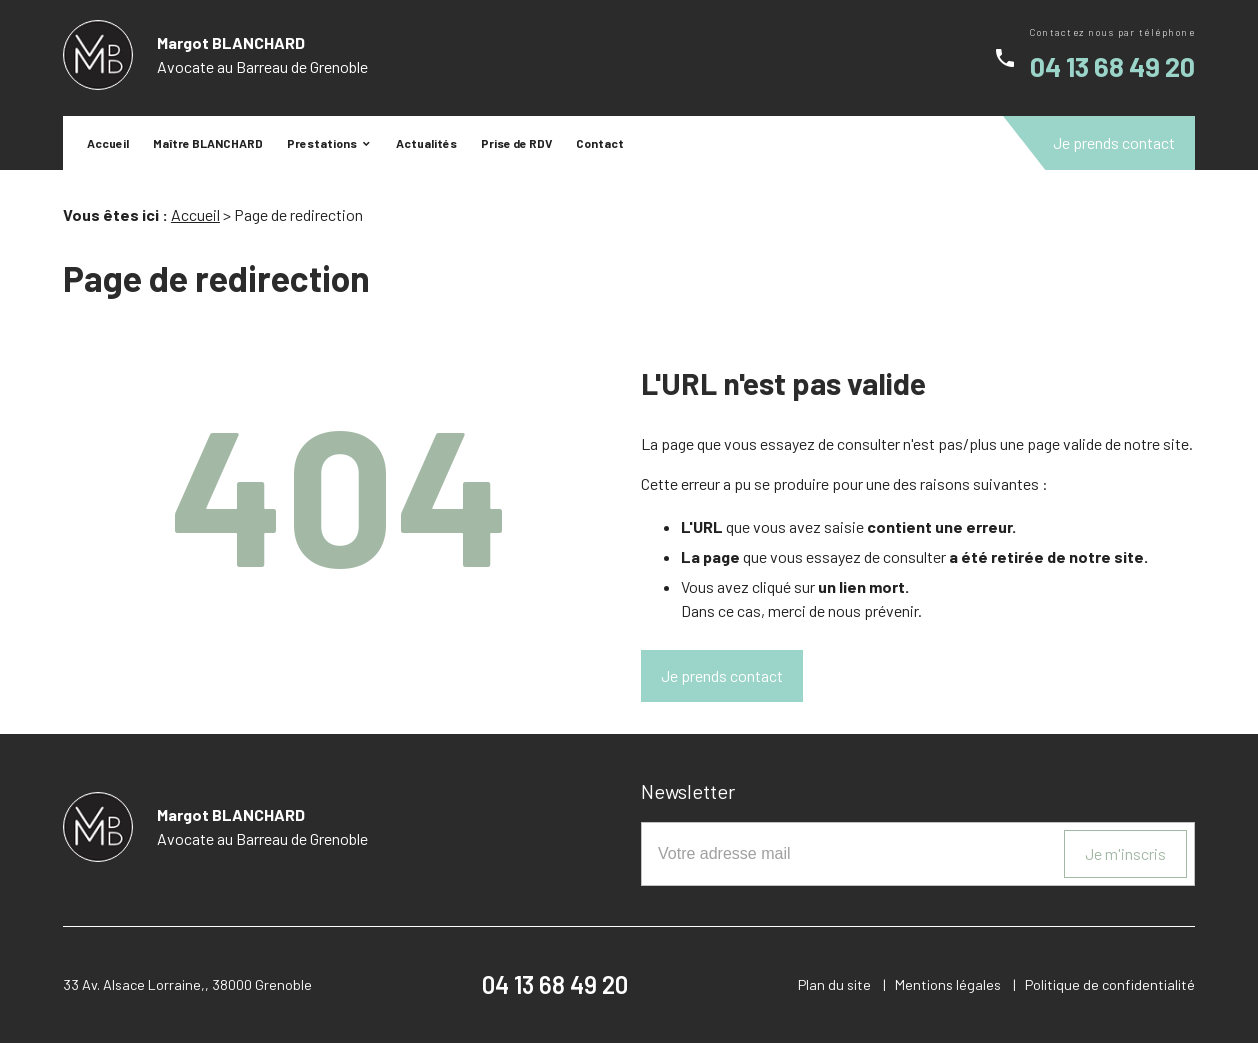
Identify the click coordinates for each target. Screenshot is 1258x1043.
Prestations (322, 143)
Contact (600, 143)
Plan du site (834, 984)
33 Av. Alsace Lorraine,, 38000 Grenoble (187, 984)
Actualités (426, 143)
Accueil (108, 143)
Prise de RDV (516, 143)
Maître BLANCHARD (208, 143)
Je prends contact (1114, 142)
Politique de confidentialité (1110, 984)
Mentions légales (948, 984)
